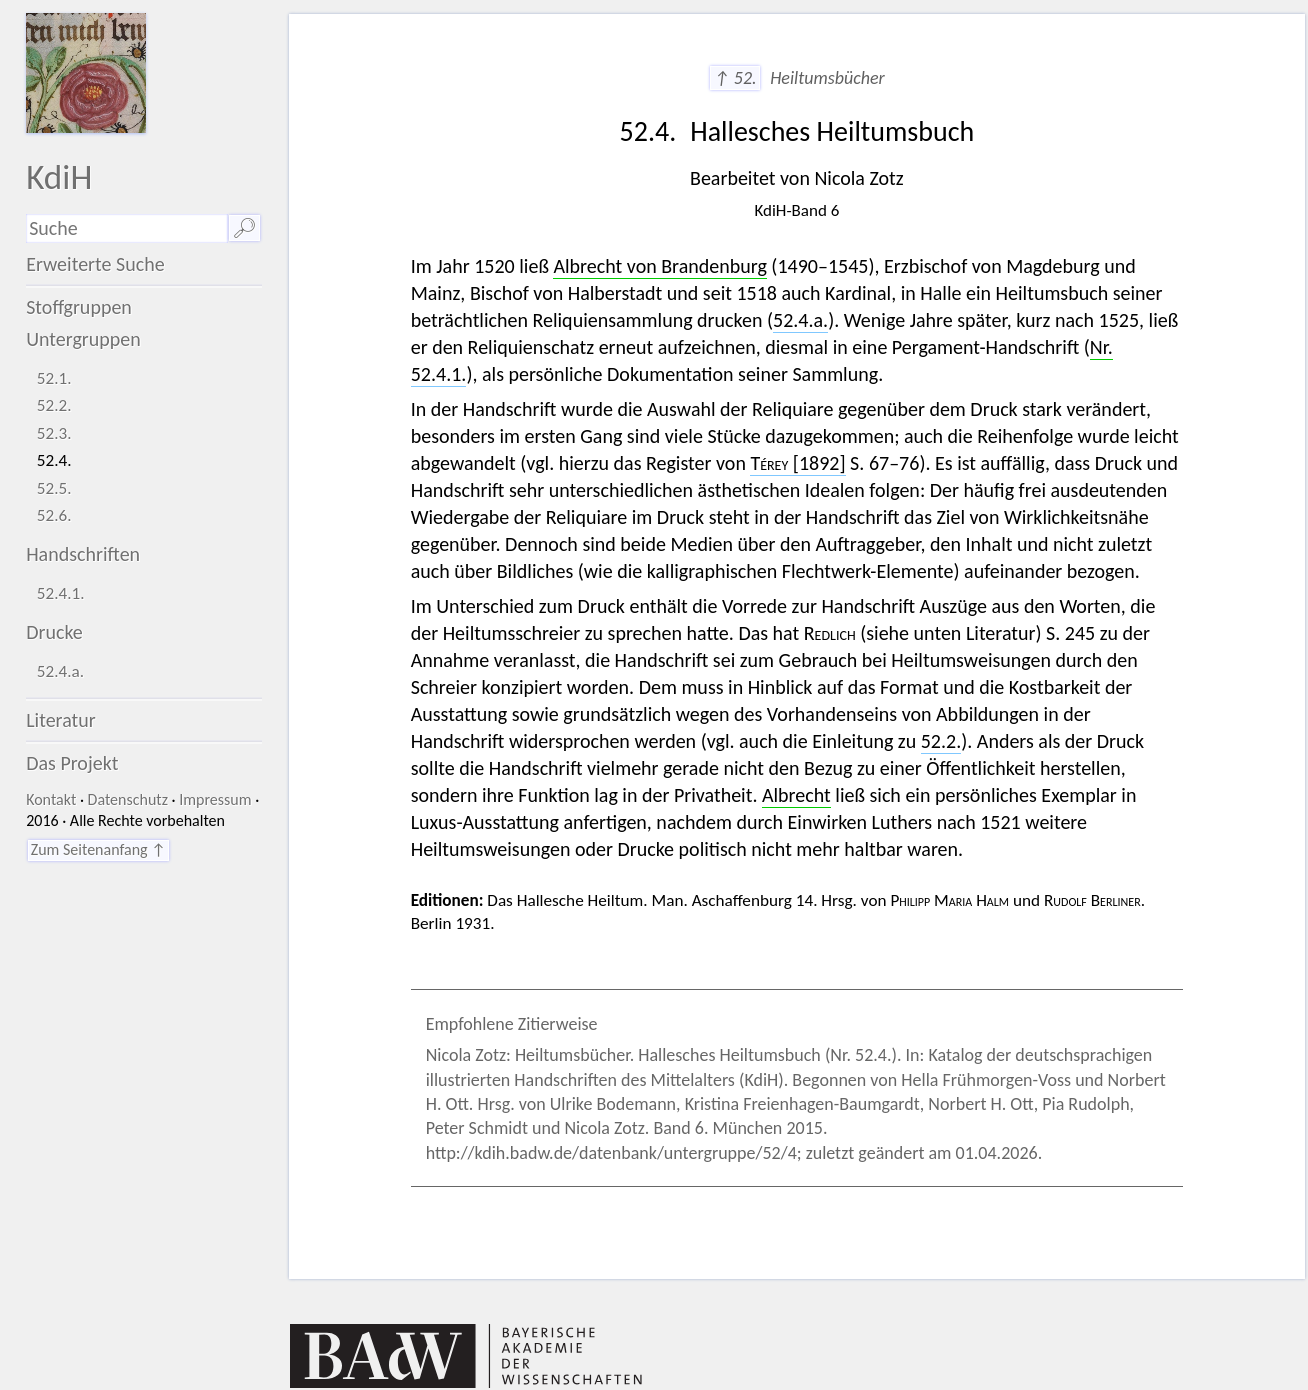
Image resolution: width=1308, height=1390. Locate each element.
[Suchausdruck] (126, 228)
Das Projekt (72, 763)
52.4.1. (61, 593)
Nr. (1101, 347)
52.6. (54, 515)
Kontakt (51, 799)
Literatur (61, 720)
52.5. (54, 488)
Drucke (54, 632)
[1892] (797, 463)
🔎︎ (244, 228)
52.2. (54, 405)
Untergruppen (83, 339)
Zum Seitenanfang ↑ (98, 849)
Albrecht (796, 795)
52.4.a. (60, 671)
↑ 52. (734, 78)
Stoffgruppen (79, 307)
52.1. (54, 378)
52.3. (54, 433)
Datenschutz (128, 799)
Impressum (215, 799)
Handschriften (83, 554)
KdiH (59, 176)
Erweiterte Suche (95, 264)
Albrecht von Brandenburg (659, 266)
